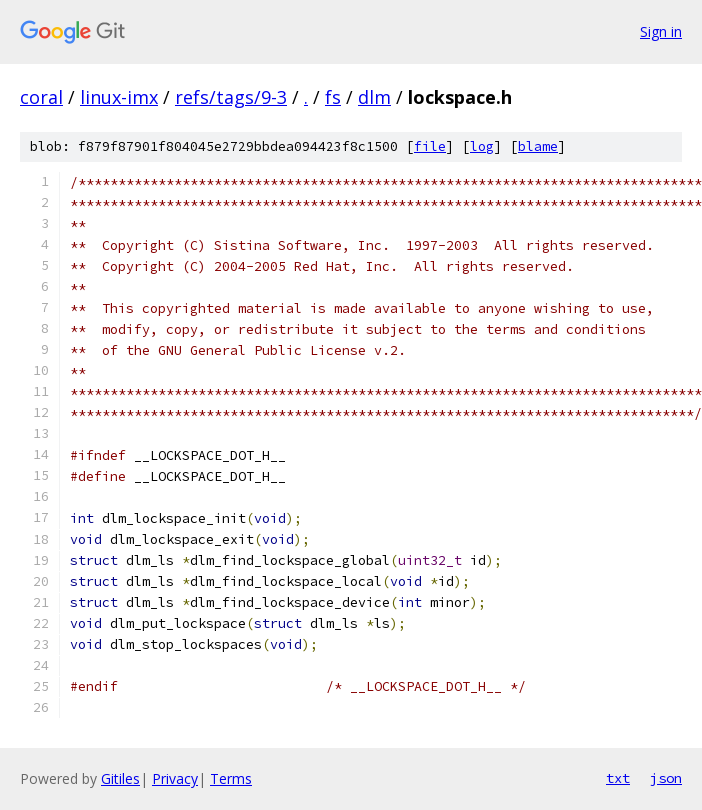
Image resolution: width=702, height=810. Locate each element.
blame (538, 146)
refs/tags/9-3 (231, 97)
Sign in (661, 31)
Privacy (175, 778)
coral (41, 97)
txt (618, 778)
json (666, 778)
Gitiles (120, 778)
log (482, 146)
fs (333, 97)
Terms (231, 778)
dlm (374, 97)
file (430, 146)
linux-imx (119, 97)
